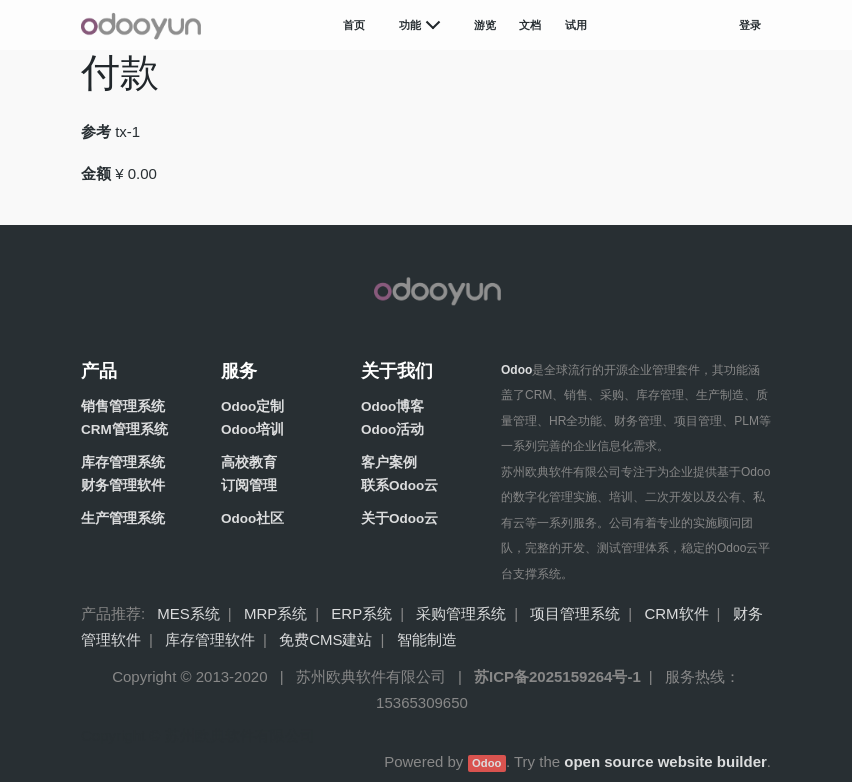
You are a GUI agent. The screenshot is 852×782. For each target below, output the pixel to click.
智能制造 (427, 639)
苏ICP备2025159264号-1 (557, 676)
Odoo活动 (392, 429)
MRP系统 (275, 613)
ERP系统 (361, 613)
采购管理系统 (461, 613)
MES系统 (188, 613)
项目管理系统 (575, 613)
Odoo (486, 763)
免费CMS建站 (325, 639)
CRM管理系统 (124, 429)
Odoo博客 (392, 406)
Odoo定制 (252, 406)
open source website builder (665, 761)
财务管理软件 (123, 485)
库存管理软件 (210, 639)
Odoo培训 (252, 429)
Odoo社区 (252, 518)
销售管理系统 (123, 406)
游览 (485, 25)
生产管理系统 (123, 518)
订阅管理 (249, 485)
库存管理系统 (123, 462)
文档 (530, 25)
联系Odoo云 (399, 485)
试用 (576, 25)
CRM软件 (676, 613)
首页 (354, 25)
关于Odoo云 (399, 518)
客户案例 (389, 462)
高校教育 (249, 462)
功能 (410, 25)
